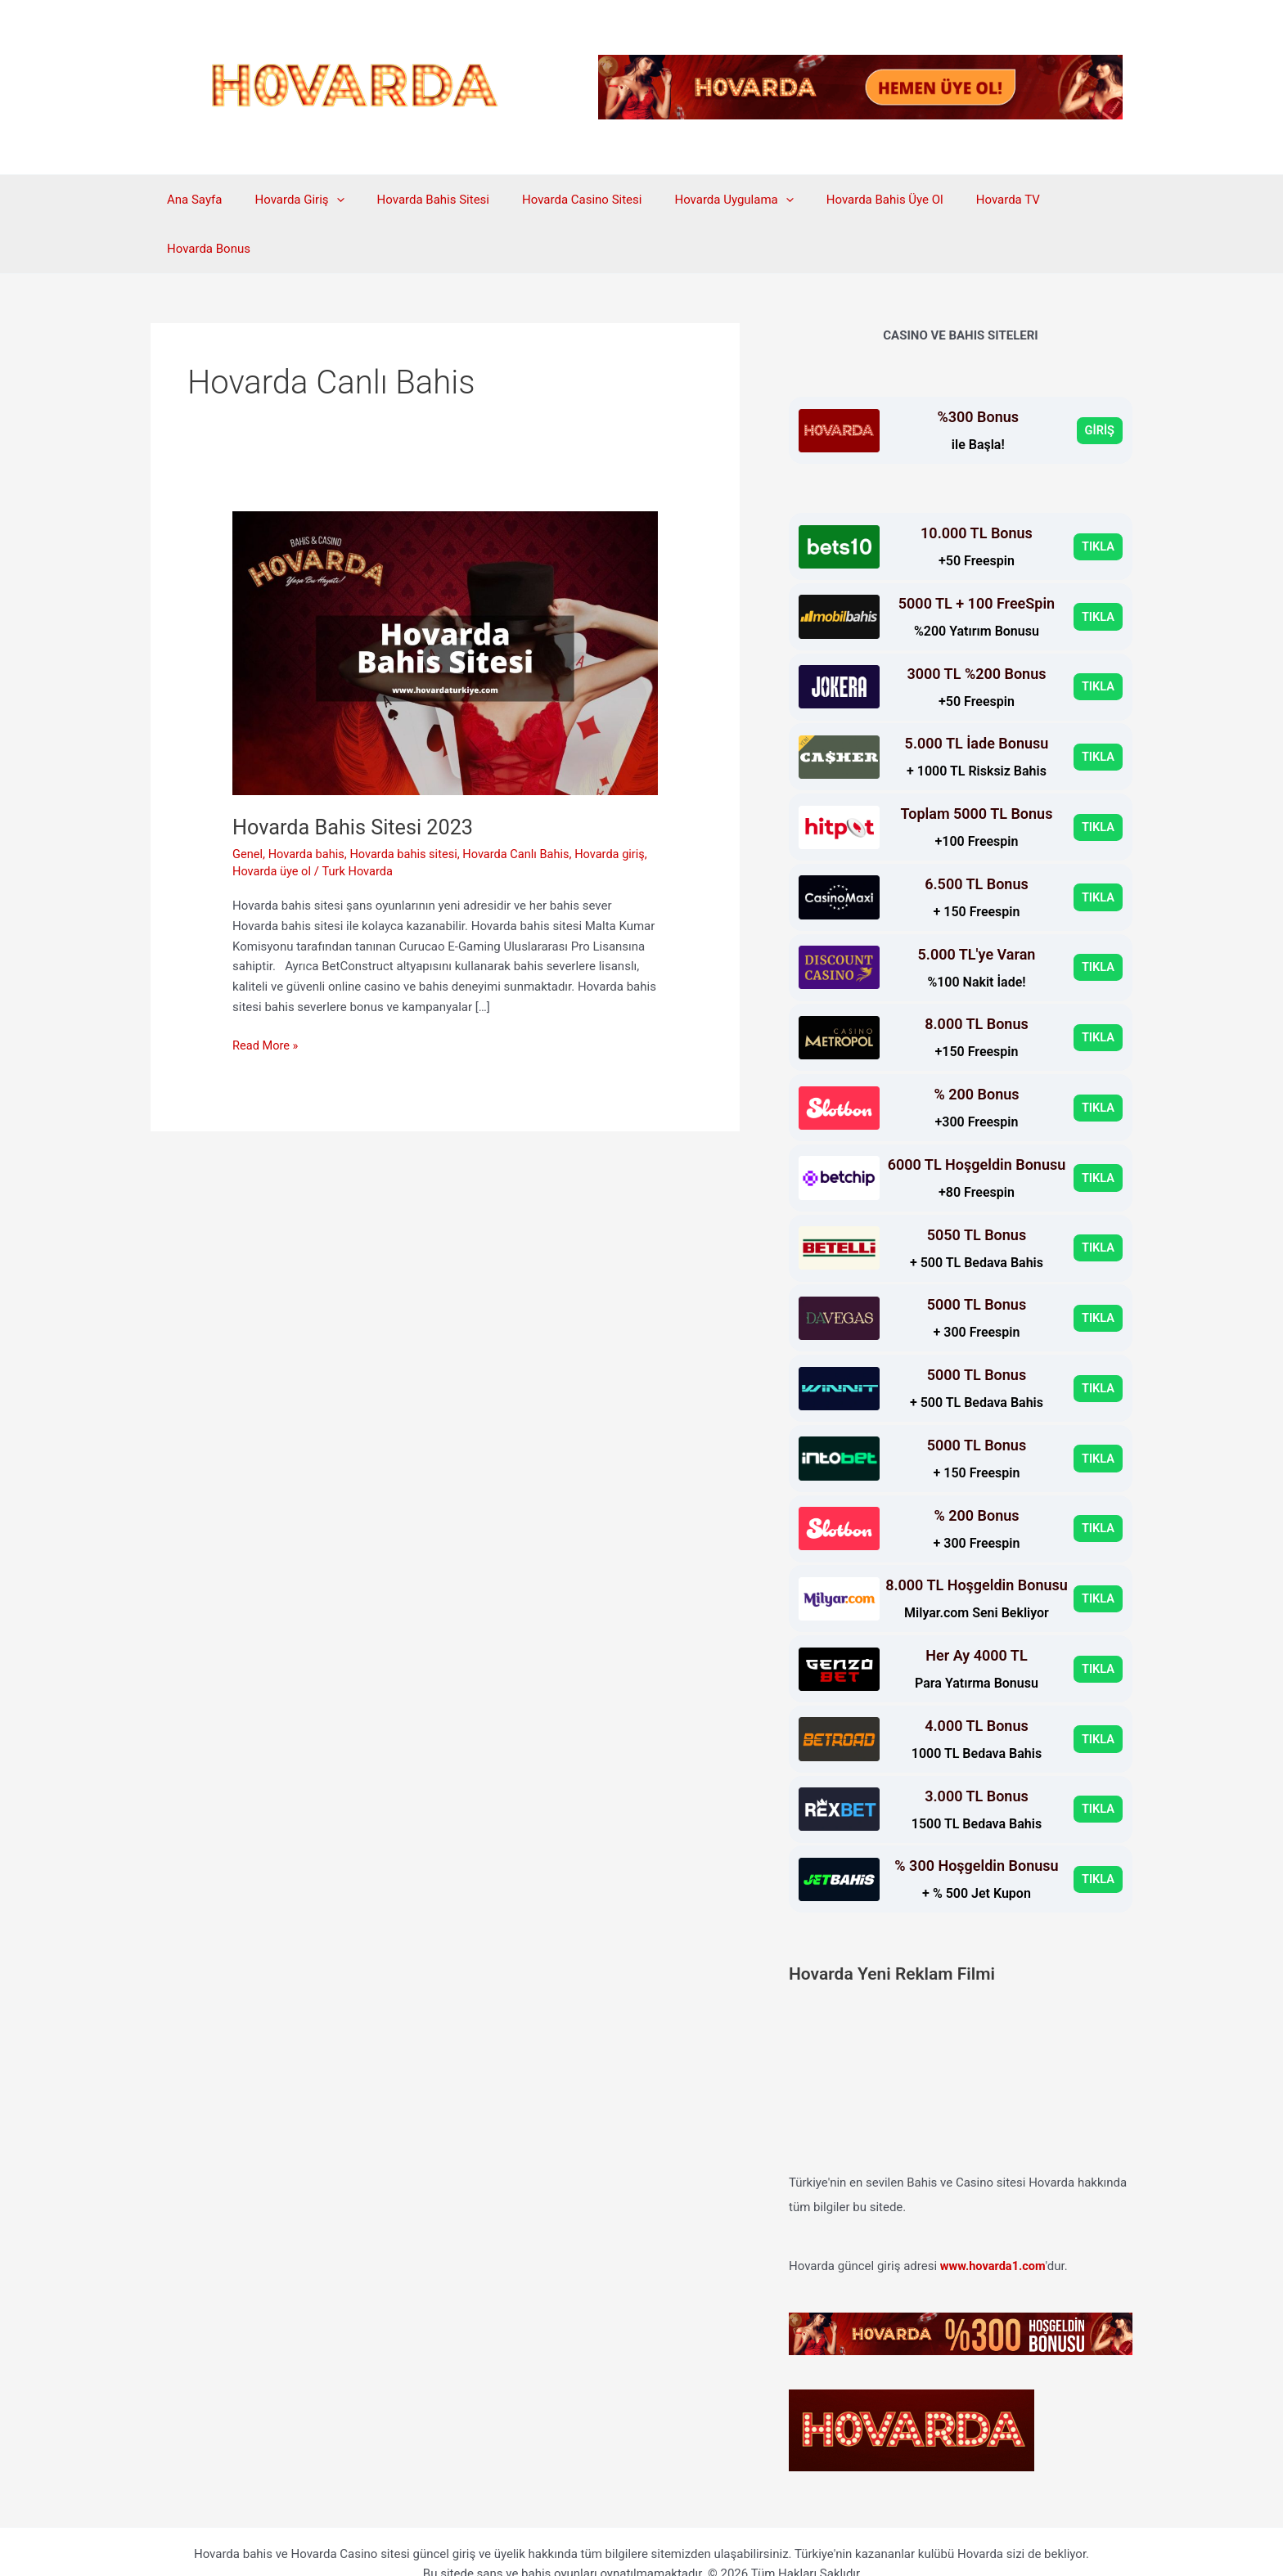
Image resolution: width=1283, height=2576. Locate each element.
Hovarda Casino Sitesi (553, 199)
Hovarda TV (955, 199)
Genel (247, 805)
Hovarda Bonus (1053, 199)
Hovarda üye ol (301, 822)
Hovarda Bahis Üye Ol (839, 199)
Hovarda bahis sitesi (408, 805)
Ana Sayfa (190, 199)
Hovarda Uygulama (696, 199)
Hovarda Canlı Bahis (524, 805)
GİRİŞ (1098, 381)
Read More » (266, 997)
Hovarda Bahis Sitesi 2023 (356, 778)
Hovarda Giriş (286, 199)
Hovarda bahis (308, 805)
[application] (324, 199)
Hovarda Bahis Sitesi (413, 199)
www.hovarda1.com (994, 2217)
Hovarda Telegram (641, 2545)
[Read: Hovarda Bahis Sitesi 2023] (445, 603)
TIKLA (1097, 497)
